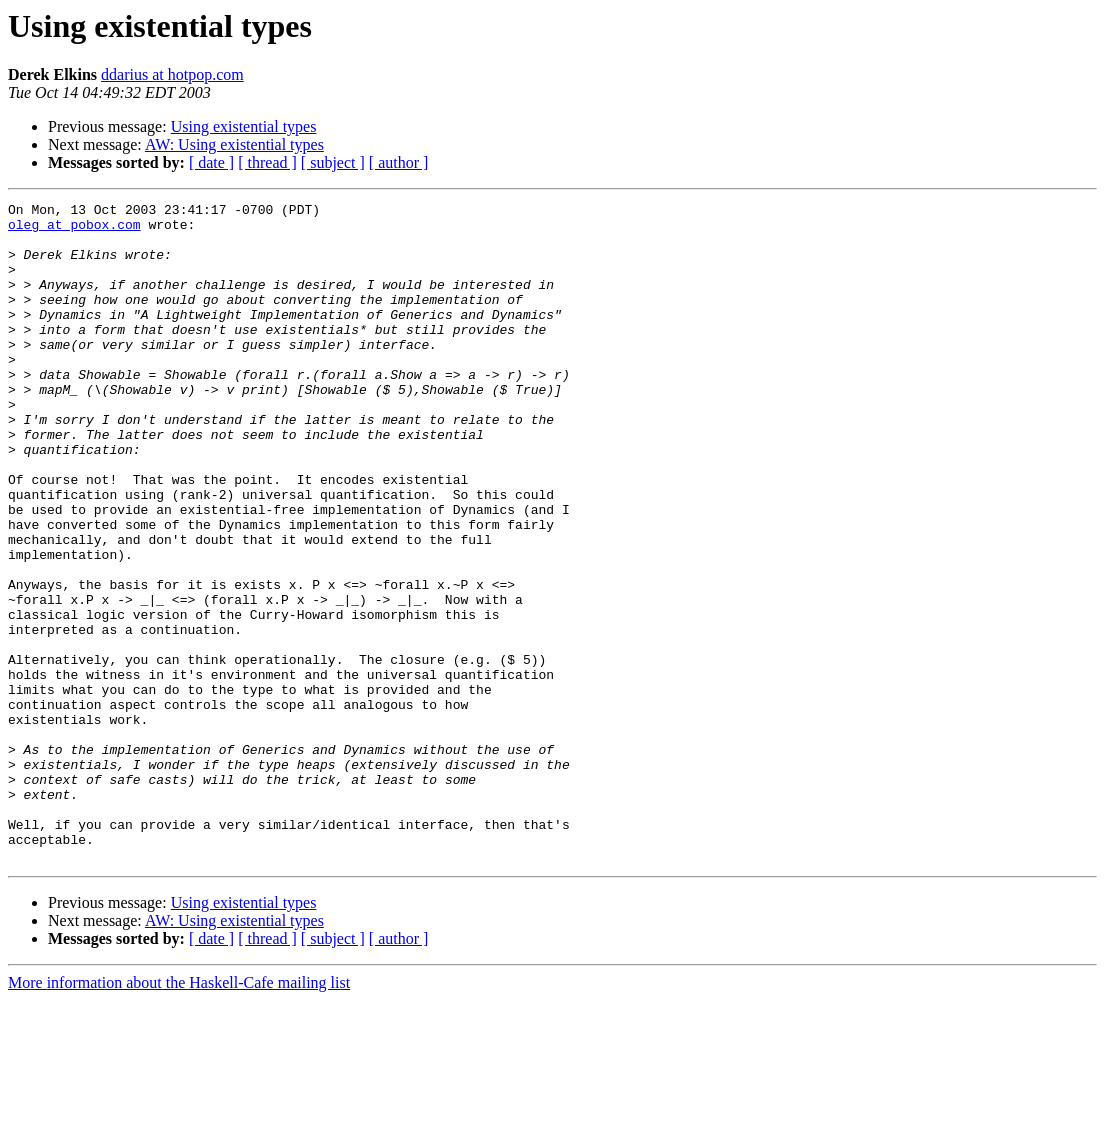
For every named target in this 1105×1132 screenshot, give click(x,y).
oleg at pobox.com (74, 230)
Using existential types (244, 126)
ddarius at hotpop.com (172, 74)
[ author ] (399, 162)
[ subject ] (333, 162)
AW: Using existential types (234, 144)
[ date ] (211, 162)
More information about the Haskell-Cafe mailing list (179, 1114)
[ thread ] (267, 162)
